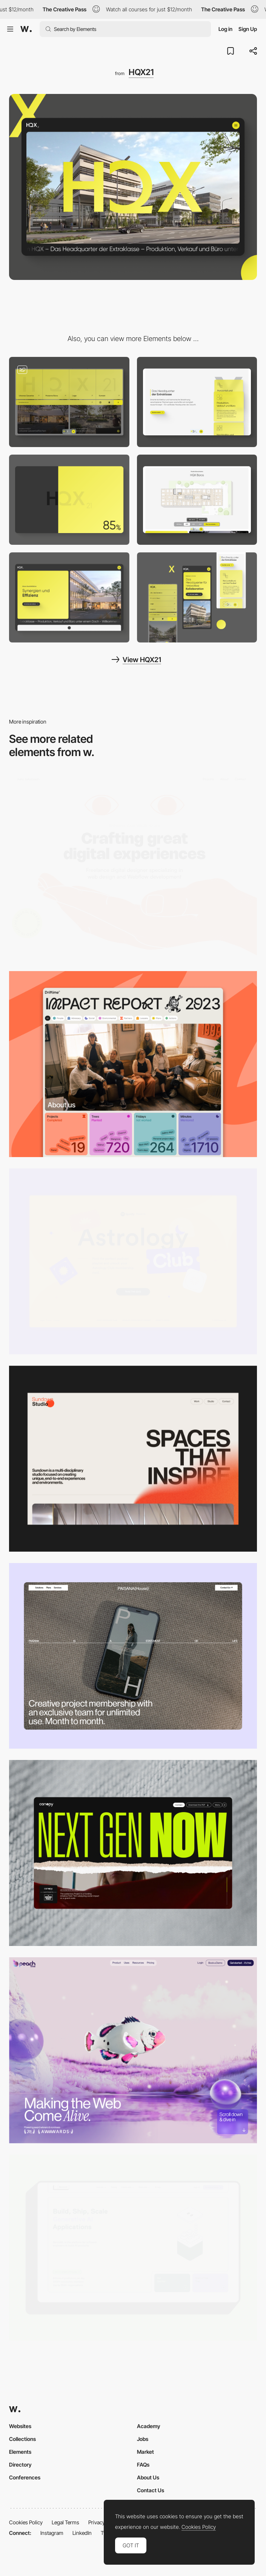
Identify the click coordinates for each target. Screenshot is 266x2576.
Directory (20, 2464)
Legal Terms (65, 2522)
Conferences (24, 2477)
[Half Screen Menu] (69, 402)
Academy (148, 2426)
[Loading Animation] (69, 500)
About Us (148, 2477)
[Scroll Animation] (197, 402)
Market (145, 2451)
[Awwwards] (26, 29)
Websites (20, 2426)
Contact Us (150, 2490)
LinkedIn (82, 2533)
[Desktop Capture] (133, 1261)
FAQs (143, 2464)
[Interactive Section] (197, 500)
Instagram (51, 2533)
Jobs (142, 2439)
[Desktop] (133, 867)
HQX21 (141, 72)
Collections (22, 2439)
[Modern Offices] (69, 597)
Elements (20, 2451)
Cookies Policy (26, 2522)
